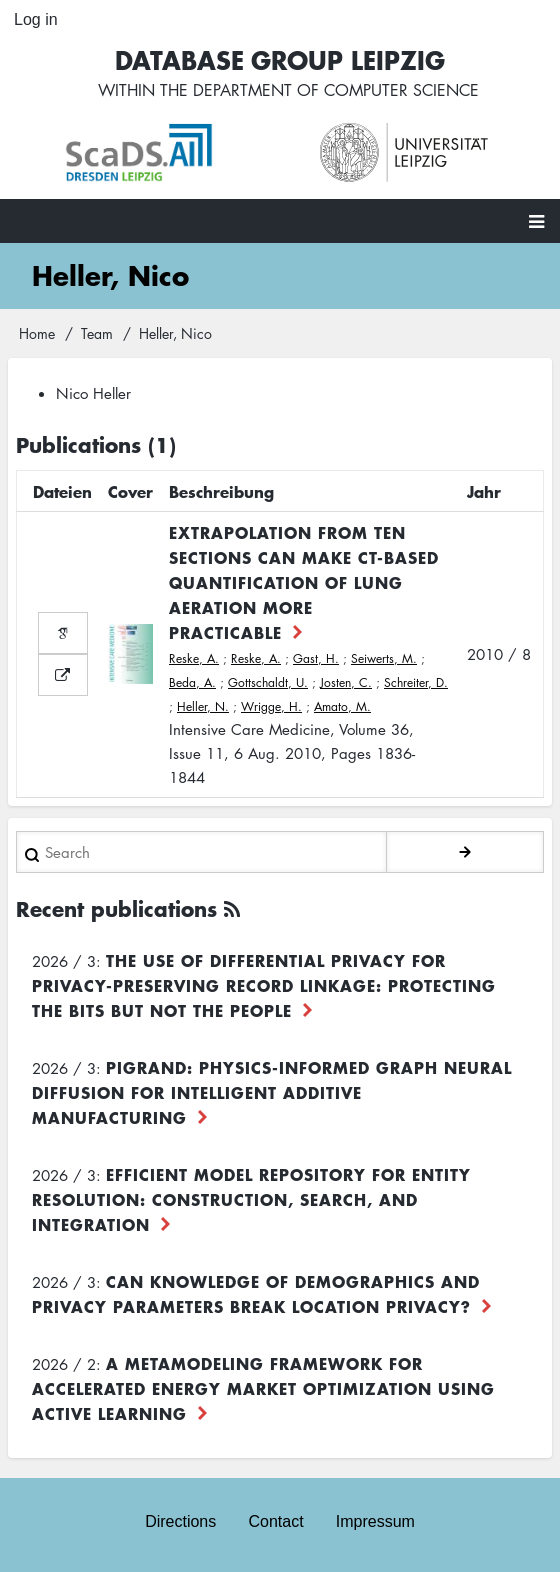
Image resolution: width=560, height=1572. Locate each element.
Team (97, 333)
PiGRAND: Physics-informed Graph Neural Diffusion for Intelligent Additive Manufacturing (272, 1092)
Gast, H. (316, 658)
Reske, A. (194, 658)
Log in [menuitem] (36, 19)
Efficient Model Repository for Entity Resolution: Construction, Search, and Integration (251, 1199)
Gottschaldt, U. (268, 682)
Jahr (484, 491)
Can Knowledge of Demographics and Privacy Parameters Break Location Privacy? (256, 1293)
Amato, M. (342, 706)
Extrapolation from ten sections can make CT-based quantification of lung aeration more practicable (304, 582)
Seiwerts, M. (384, 658)
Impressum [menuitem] (375, 1521)
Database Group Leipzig (280, 59)
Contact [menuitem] (275, 1521)
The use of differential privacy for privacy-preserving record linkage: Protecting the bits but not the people (264, 985)
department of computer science (336, 90)
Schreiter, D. (416, 682)
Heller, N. (203, 706)
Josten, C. (346, 682)
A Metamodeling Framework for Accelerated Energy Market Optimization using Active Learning (263, 1388)
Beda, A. (192, 682)
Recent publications (116, 908)
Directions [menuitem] (180, 1521)
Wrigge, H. (271, 706)
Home (37, 333)
